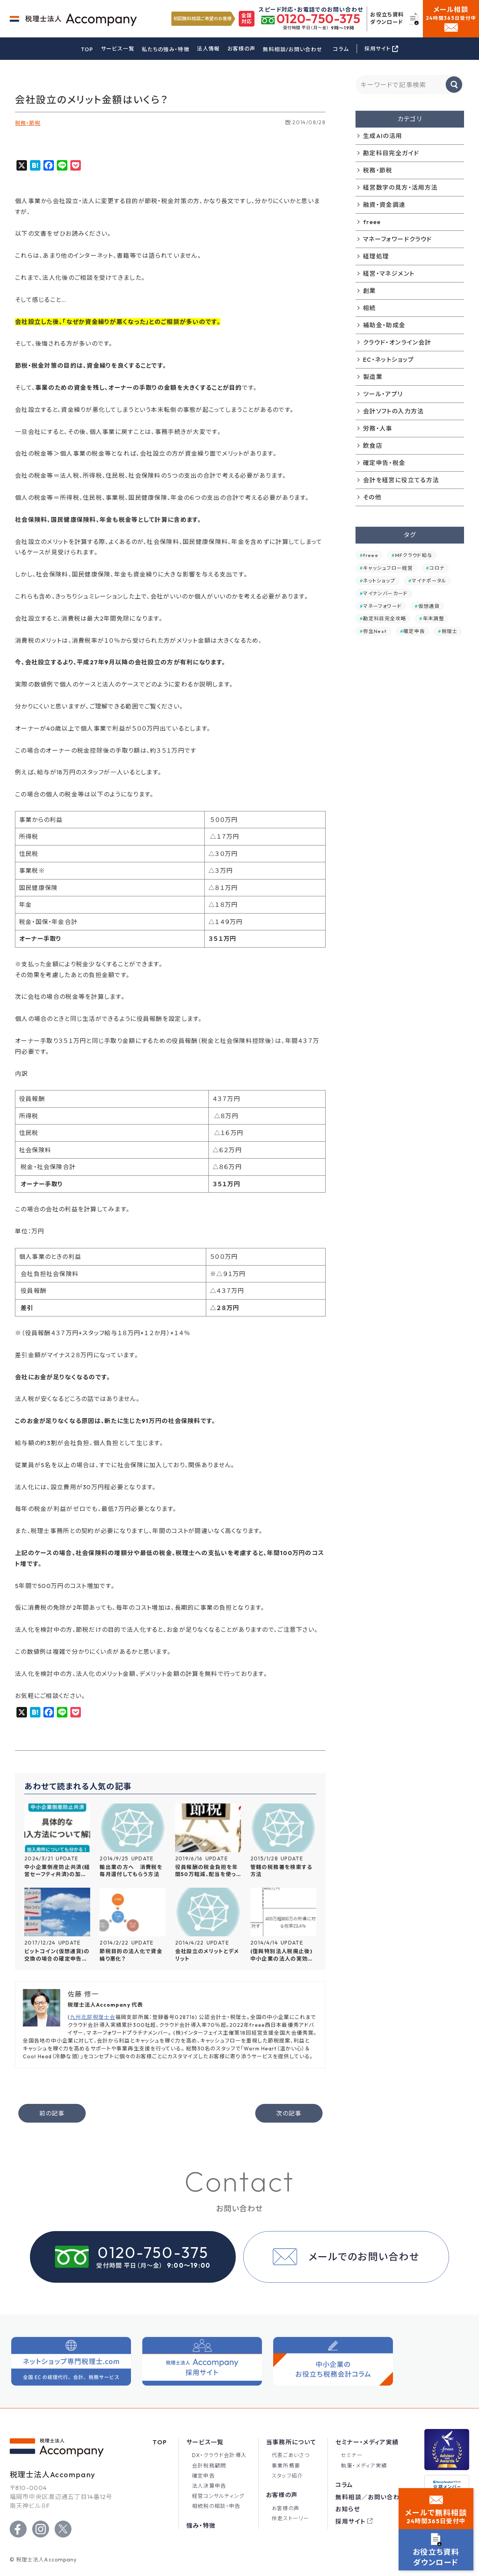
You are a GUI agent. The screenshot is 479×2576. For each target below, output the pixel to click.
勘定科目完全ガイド (391, 153)
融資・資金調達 (384, 204)
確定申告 (414, 631)
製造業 (372, 376)
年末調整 (433, 618)
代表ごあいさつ (291, 2455)
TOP (87, 49)
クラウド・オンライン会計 (397, 342)
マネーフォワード (382, 606)
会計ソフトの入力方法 (393, 411)
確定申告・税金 (384, 462)
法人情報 (208, 48)
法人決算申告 (209, 2485)
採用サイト (350, 2521)
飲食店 (372, 445)
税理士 (450, 631)
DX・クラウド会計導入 (219, 2455)
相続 (369, 308)
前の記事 (51, 2113)
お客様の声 (242, 48)
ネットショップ (379, 581)
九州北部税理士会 (92, 2017)
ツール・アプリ (383, 394)
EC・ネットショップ (388, 359)
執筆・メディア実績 (364, 2465)
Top (160, 2442)
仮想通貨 (429, 606)
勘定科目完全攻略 (384, 618)
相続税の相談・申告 (216, 2506)
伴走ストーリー (290, 2518)
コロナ (437, 568)
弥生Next (375, 631)
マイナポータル (429, 581)
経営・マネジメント (388, 273)
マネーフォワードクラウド (397, 239)
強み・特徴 (201, 2525)
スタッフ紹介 (287, 2475)
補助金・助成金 (384, 325)
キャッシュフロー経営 (388, 568)
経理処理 (376, 256)
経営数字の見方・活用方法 (400, 187)
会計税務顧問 (209, 2465)
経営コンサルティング (218, 2496)
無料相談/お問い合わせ (292, 49)
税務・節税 (28, 123)
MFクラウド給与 (414, 555)
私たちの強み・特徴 (165, 49)
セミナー (351, 2455)
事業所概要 (286, 2465)
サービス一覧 (117, 48)
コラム (341, 49)
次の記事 (288, 2113)
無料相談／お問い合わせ (370, 2497)
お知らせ (347, 2509)
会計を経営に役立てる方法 (401, 480)
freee (372, 222)
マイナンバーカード (385, 593)
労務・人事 (378, 428)
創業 (369, 290)
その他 (372, 497)
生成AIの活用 (382, 136)
